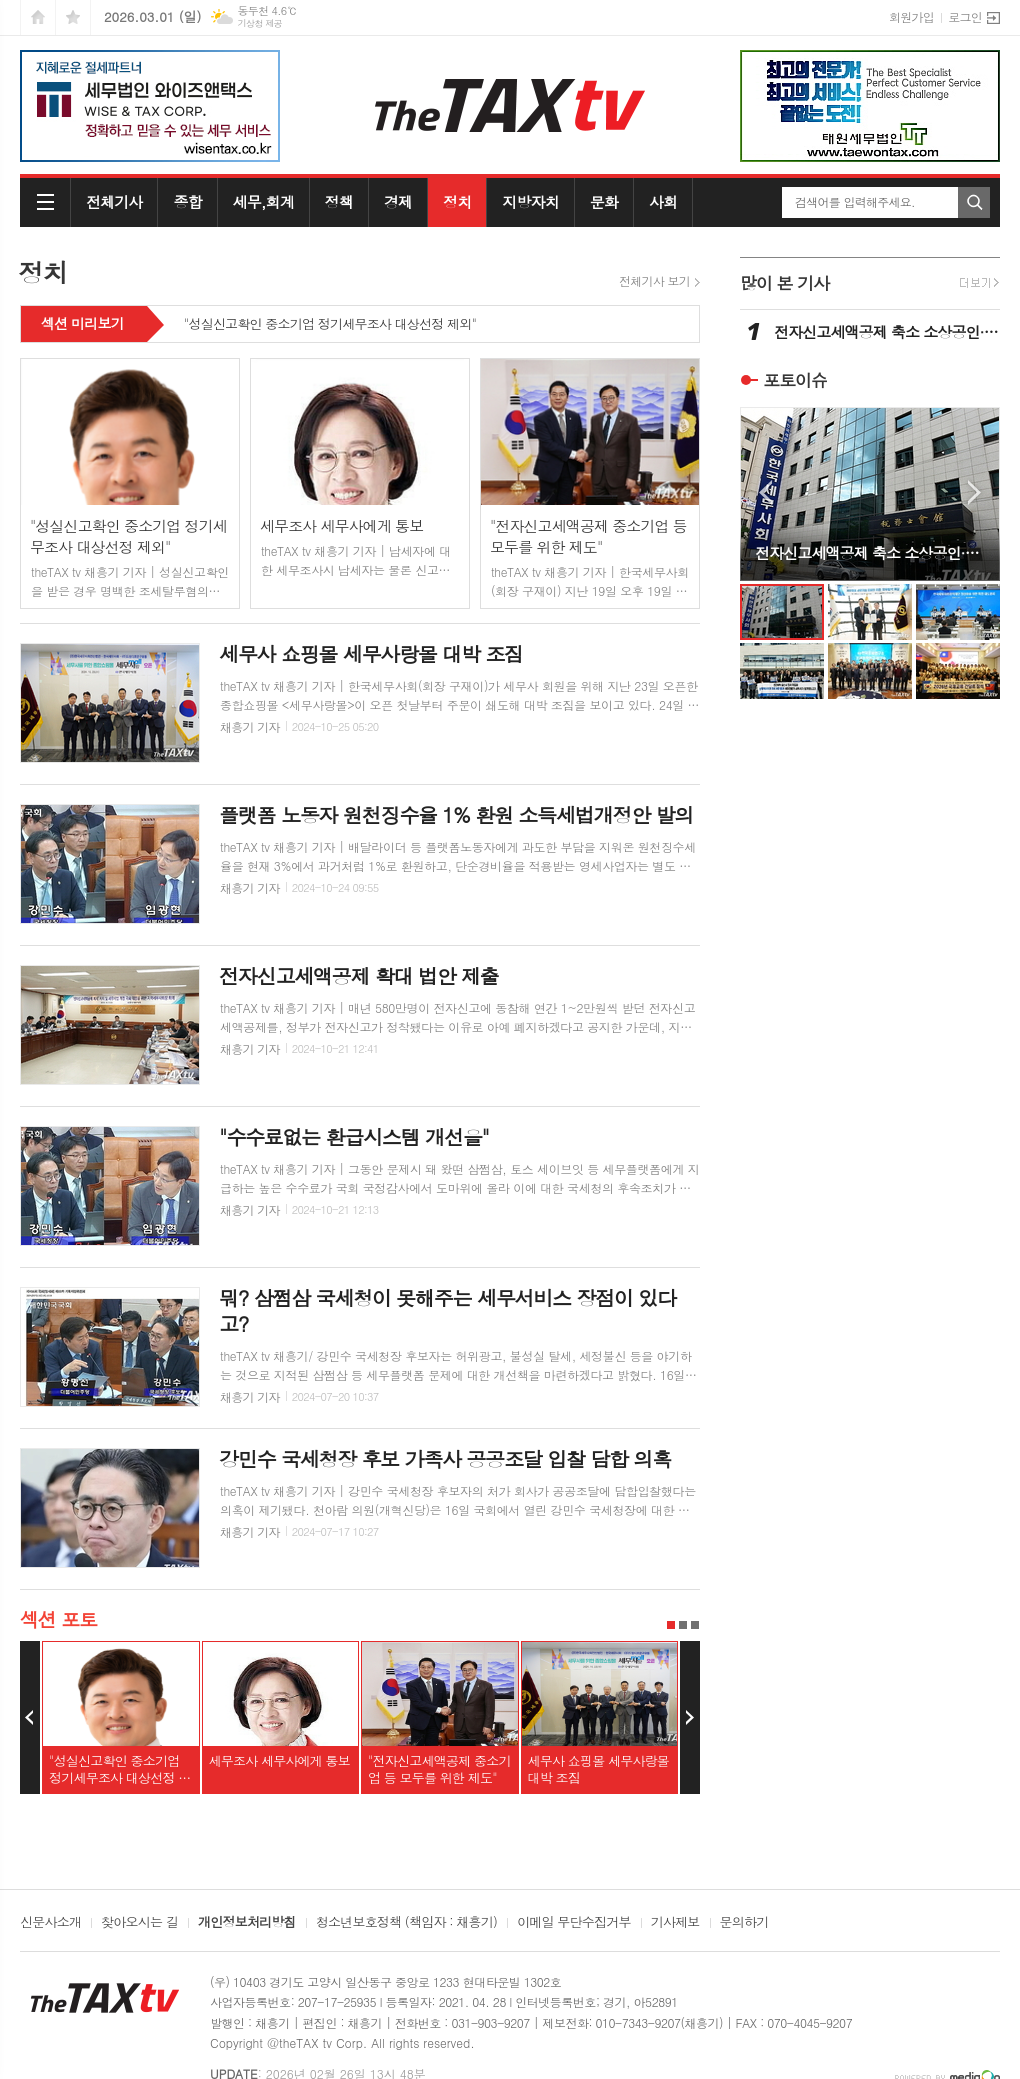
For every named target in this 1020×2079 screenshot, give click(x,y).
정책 (339, 201)
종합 (187, 201)
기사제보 (675, 1923)
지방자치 (530, 201)
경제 (398, 201)
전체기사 (114, 201)
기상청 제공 (259, 23)
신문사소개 (50, 1923)
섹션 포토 (58, 1618)
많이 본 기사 (784, 283)
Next (690, 1718)
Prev (30, 1718)
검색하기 (974, 202)
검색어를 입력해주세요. (855, 202)
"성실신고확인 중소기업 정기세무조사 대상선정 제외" (330, 325)
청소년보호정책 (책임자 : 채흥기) (406, 1923)
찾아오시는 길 (139, 1923)
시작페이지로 (38, 17)
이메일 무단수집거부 (574, 1923)
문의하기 (744, 1923)
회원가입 (911, 16)
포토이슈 (795, 380)
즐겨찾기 (73, 17)
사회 (663, 201)
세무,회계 (263, 201)
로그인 (965, 16)
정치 (457, 201)
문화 (604, 201)
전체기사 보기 (654, 281)
